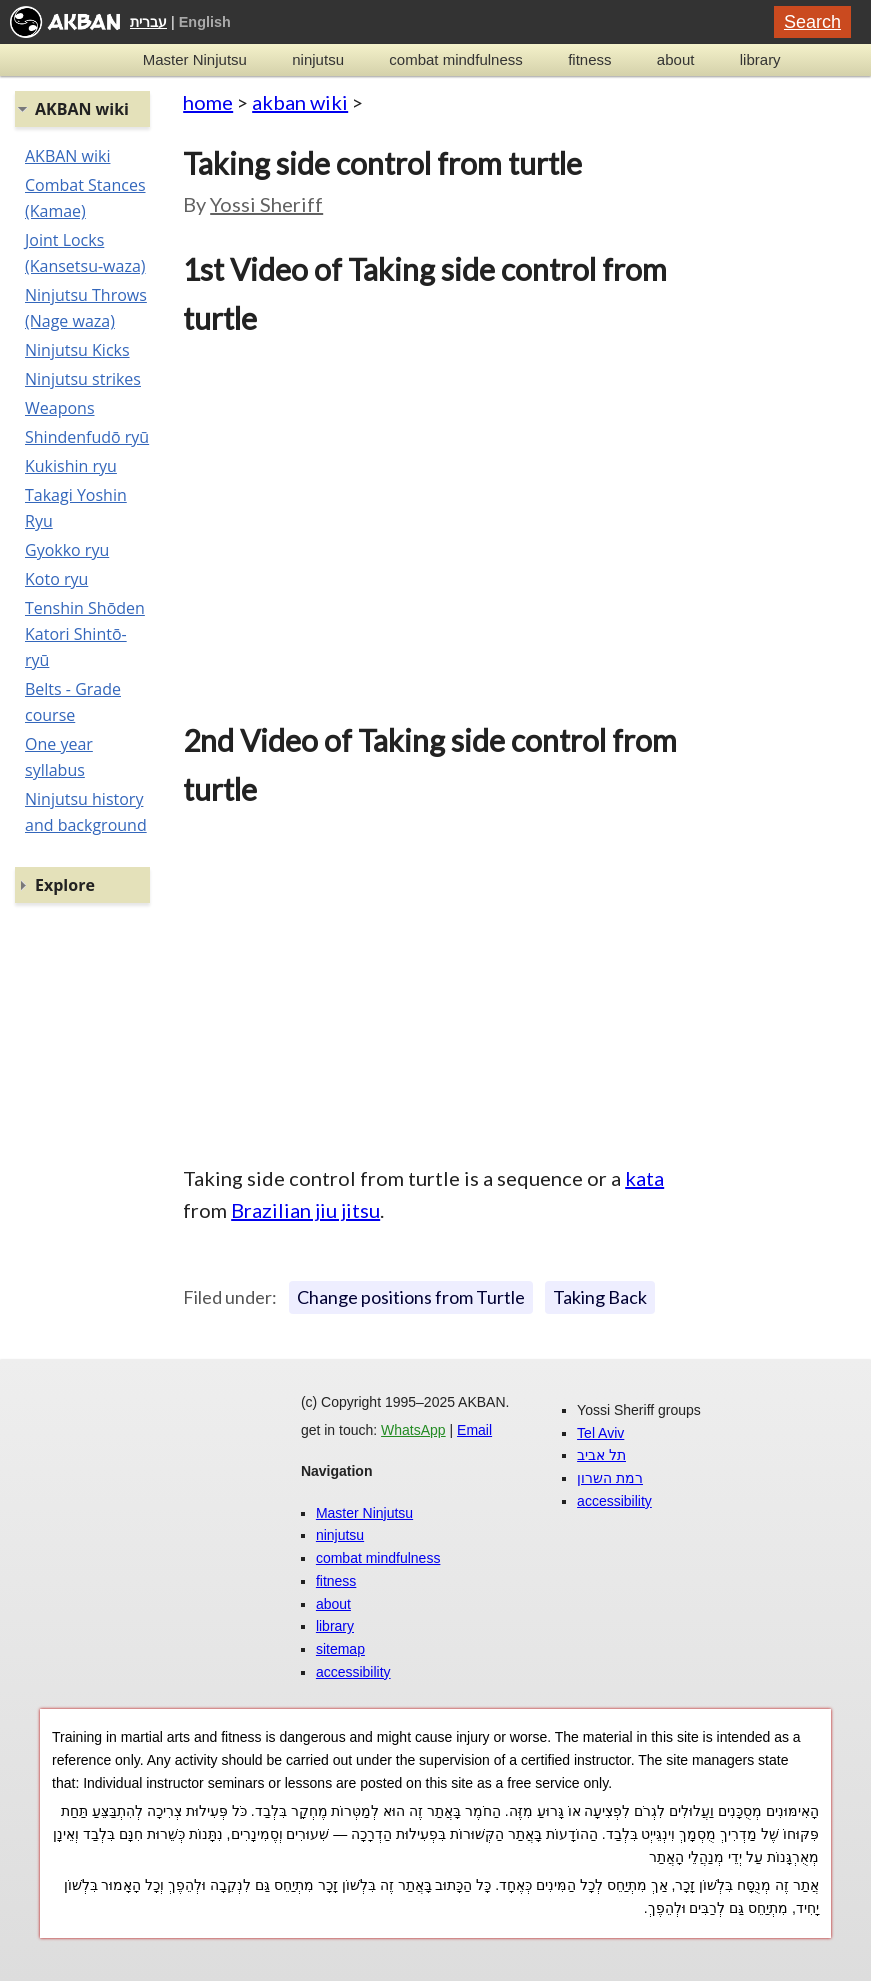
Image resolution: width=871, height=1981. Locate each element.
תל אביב (601, 1455)
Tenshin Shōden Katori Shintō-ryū (85, 634)
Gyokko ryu (67, 550)
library (760, 59)
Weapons (60, 408)
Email (474, 1430)
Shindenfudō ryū (87, 437)
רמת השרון (610, 1478)
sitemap (340, 1649)
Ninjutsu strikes (83, 379)
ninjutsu (318, 59)
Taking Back (600, 1297)
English (205, 22)
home (208, 102)
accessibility (353, 1672)
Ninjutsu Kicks (77, 350)
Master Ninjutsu (195, 59)
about (676, 59)
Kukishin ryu (71, 466)
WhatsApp (413, 1430)
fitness (589, 59)
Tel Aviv (600, 1433)
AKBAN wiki (67, 156)
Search (812, 22)
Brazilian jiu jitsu (305, 1210)
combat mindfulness (455, 59)
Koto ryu (56, 579)
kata (644, 1178)
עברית (148, 22)
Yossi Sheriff (266, 204)
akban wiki (300, 102)
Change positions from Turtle (411, 1297)
